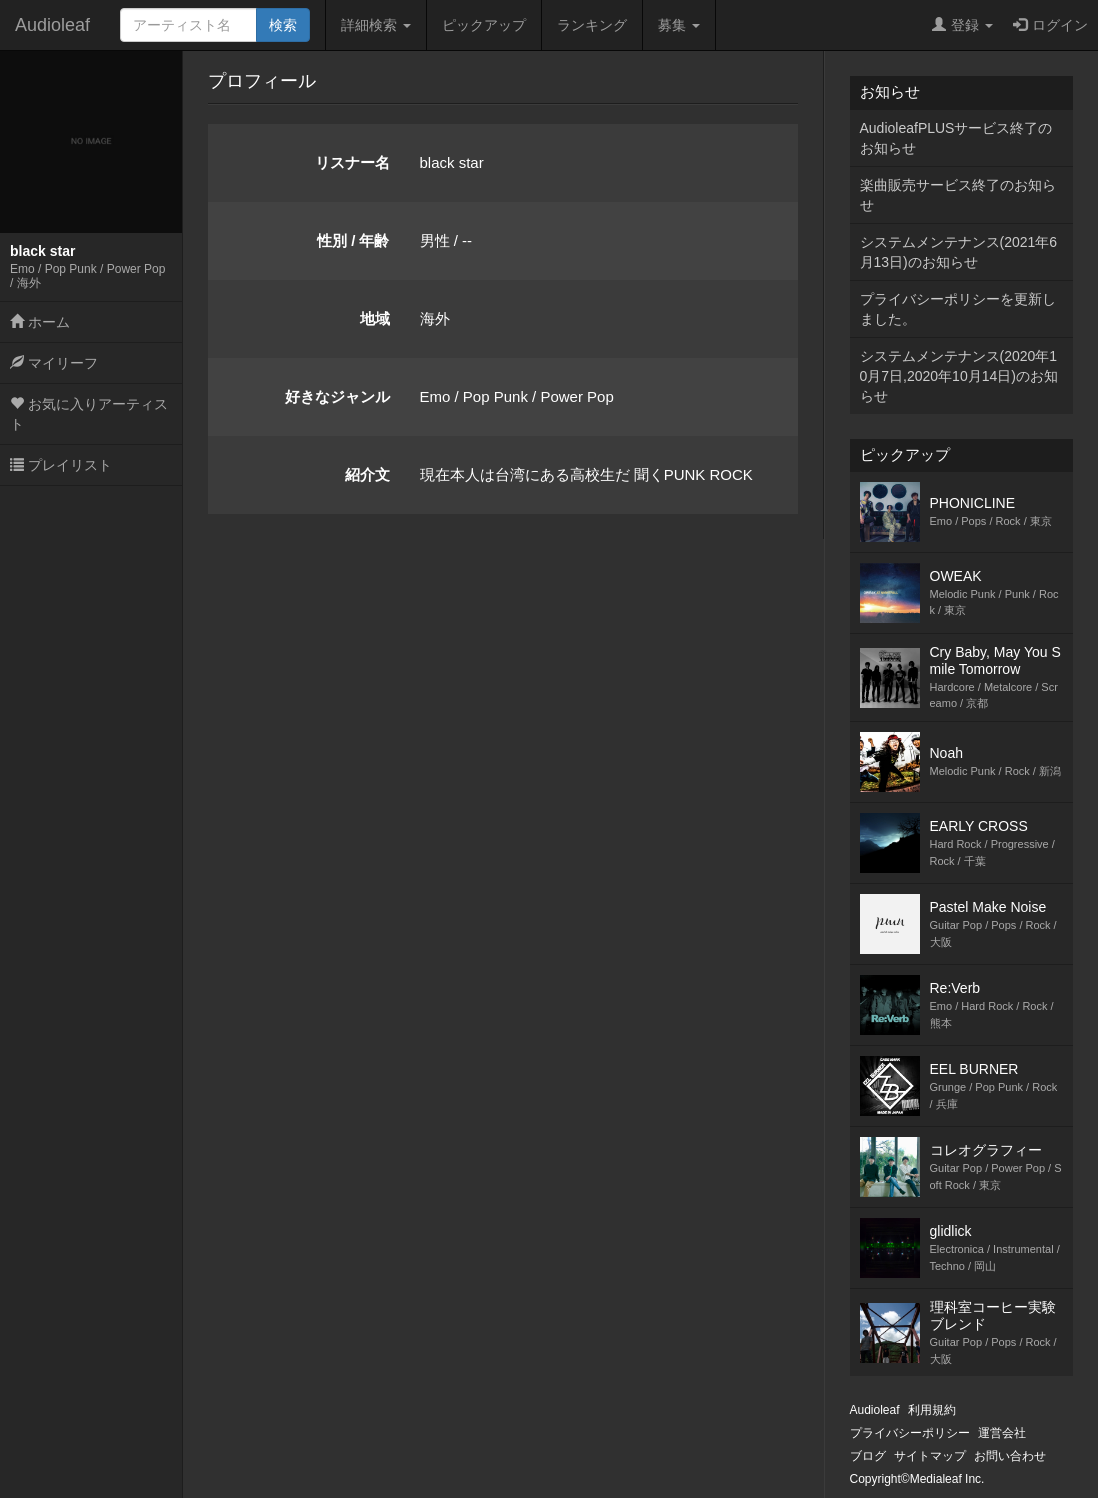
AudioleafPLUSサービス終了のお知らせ (956, 138)
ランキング (592, 25)
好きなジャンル (337, 396)
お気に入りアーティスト (89, 414)
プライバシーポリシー (910, 1433)
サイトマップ (930, 1456)
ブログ (868, 1456)
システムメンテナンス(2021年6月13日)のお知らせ (959, 252)
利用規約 (932, 1410)
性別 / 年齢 (353, 240)
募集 (679, 25)
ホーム (40, 322)
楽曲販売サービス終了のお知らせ (958, 195)
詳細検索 (376, 25)
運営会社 (1002, 1433)
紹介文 (367, 474)
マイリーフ (54, 363)
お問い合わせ (1010, 1456)
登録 (962, 25)
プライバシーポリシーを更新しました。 (958, 309)
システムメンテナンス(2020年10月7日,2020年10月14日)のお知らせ (959, 376)
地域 (375, 318)
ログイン (1050, 25)
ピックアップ (484, 25)
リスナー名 (352, 162)
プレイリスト (61, 465)
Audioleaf (52, 25)
